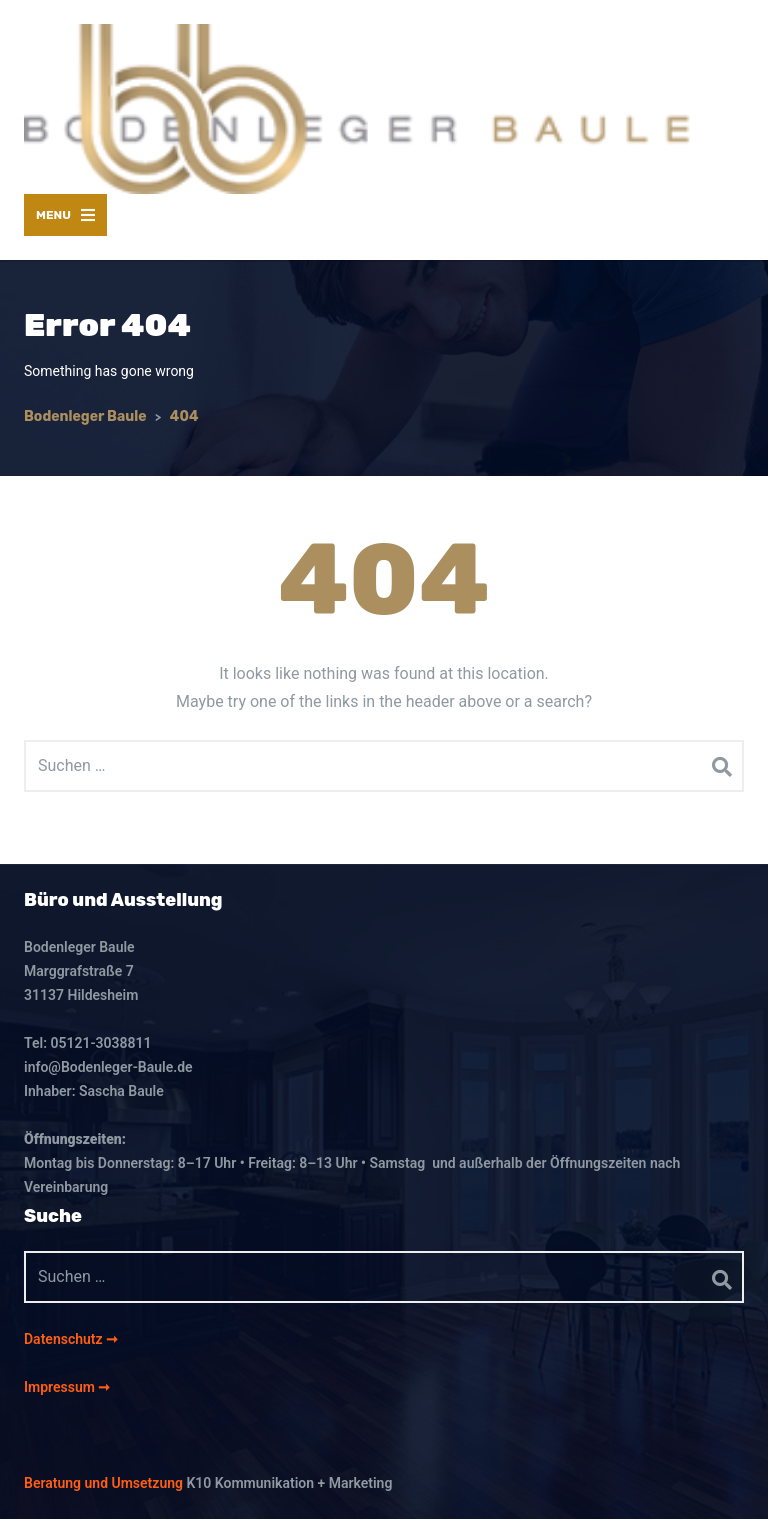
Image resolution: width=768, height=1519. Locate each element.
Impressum (61, 1387)
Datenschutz (65, 1339)
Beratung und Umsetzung (103, 1483)
